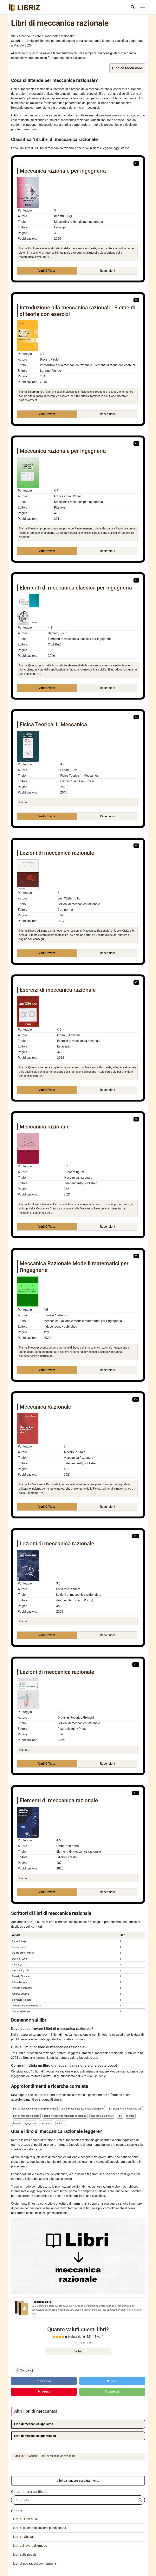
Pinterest (43, 2391)
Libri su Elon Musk (25, 2519)
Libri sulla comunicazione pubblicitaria (39, 2528)
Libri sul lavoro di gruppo (30, 2546)
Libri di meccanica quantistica (35, 2436)
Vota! (77, 2351)
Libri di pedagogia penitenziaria (34, 2563)
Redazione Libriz (42, 2301)
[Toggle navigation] (142, 7)
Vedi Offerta (46, 271)
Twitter (112, 2381)
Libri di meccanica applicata (33, 2424)
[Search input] (76, 2500)
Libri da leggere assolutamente (78, 2480)
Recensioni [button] (107, 271)
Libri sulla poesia (24, 2554)
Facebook (44, 2381)
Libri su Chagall (23, 2537)
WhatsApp (112, 2391)
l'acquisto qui (88, 2058)
